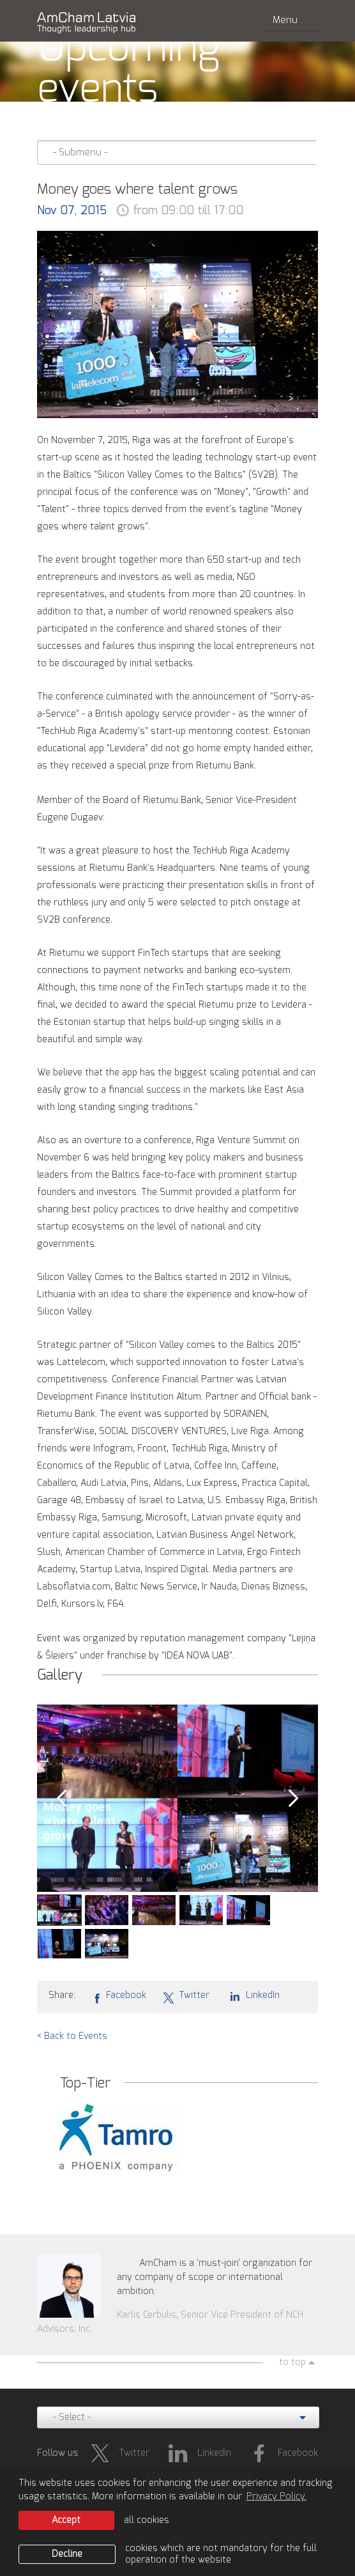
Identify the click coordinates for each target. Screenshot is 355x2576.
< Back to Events (72, 2036)
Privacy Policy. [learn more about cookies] (276, 2496)
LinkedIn (252, 1995)
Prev (61, 1798)
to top (292, 2362)
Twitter (185, 1996)
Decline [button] (67, 2554)
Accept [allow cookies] (66, 2520)
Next (294, 1798)
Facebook (118, 1996)
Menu (292, 20)
